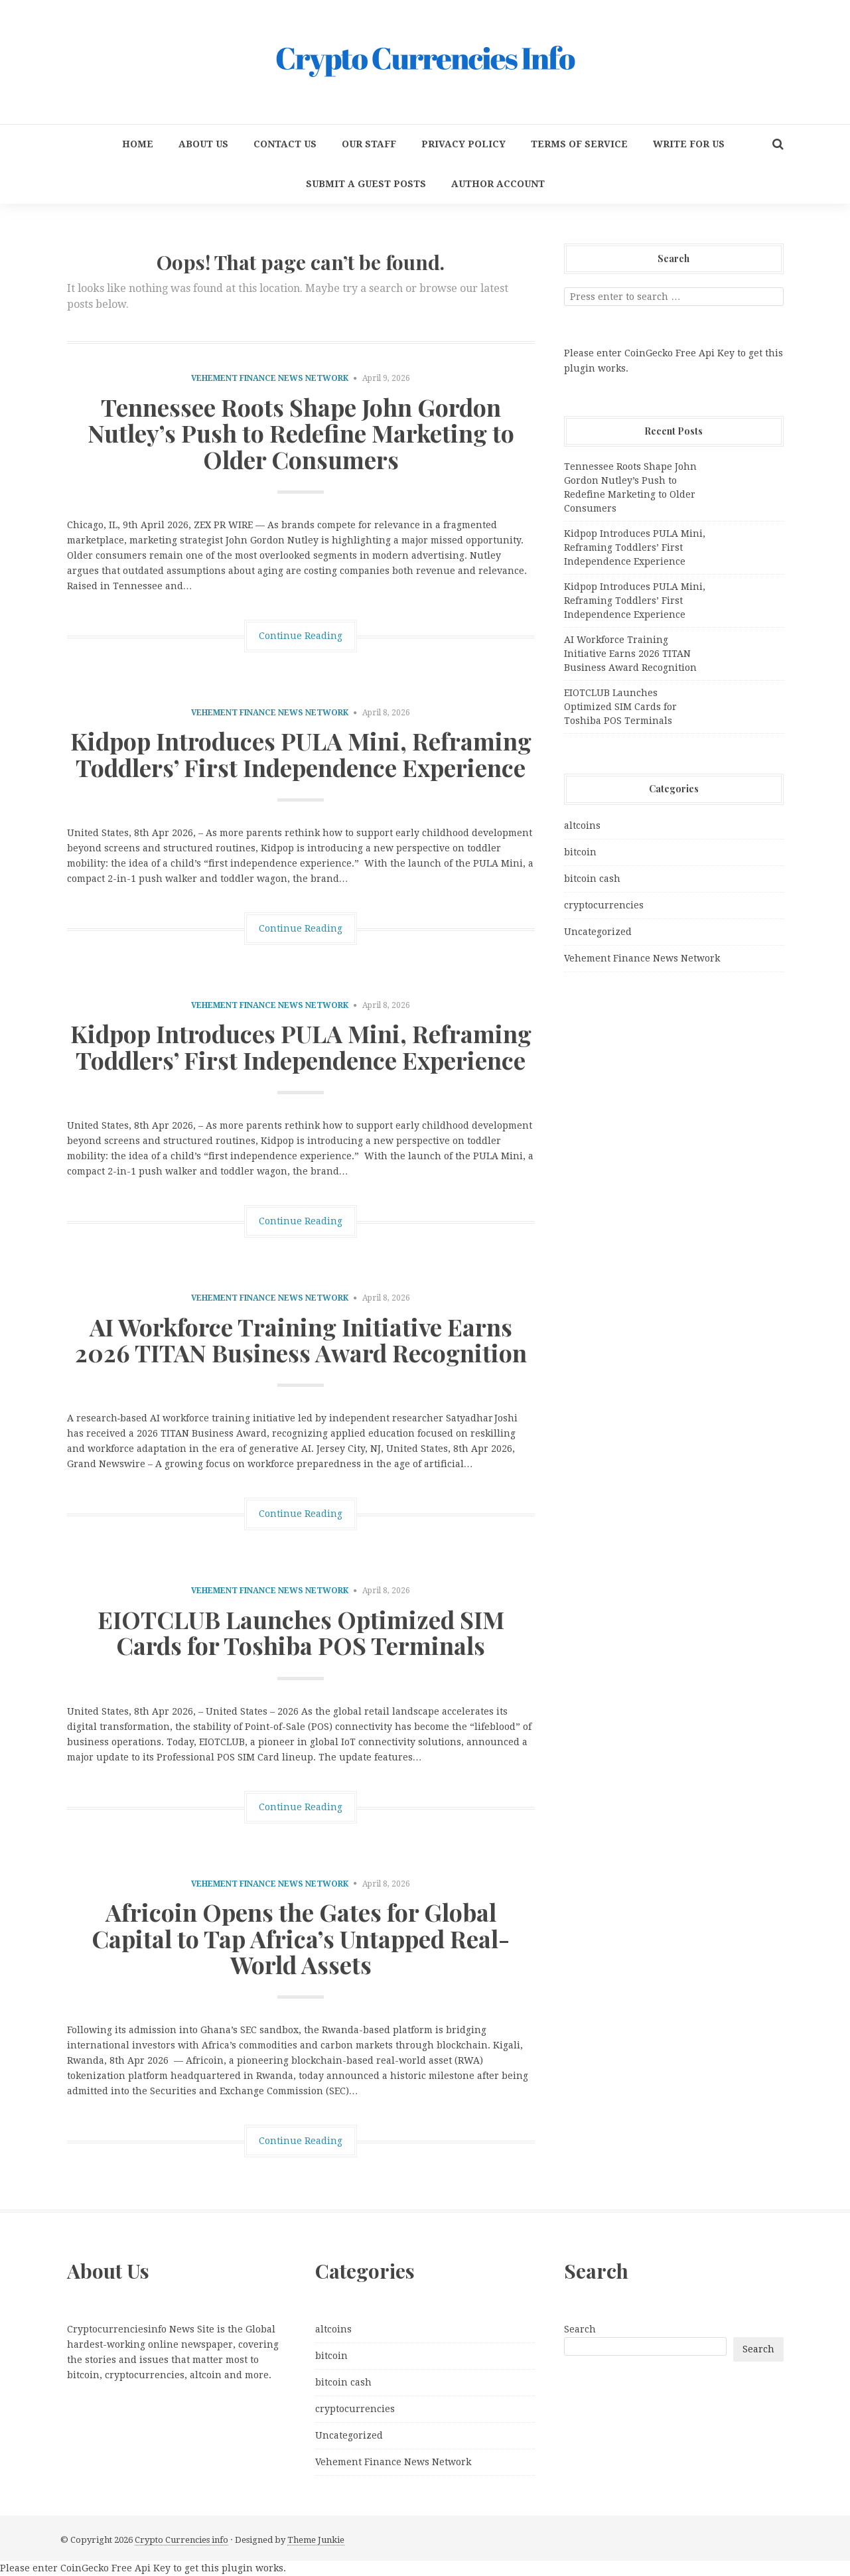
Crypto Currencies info (181, 2540)
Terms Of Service (579, 144)
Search (580, 2329)
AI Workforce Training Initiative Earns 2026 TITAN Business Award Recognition (301, 1340)
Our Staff (369, 144)
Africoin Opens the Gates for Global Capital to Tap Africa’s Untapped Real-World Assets (301, 1938)
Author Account (498, 184)
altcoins (582, 825)
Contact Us (285, 144)
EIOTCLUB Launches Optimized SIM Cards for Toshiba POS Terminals (301, 1632)
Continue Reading (300, 635)
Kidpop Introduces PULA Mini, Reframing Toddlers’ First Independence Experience (300, 754)
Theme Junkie (315, 2540)
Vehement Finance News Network (269, 378)
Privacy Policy (463, 144)
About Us (203, 144)
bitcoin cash (592, 878)
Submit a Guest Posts (366, 184)
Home (137, 144)
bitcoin (580, 852)
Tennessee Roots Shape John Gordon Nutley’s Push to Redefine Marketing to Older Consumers (301, 433)
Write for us (689, 144)
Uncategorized (598, 931)
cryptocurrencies (604, 905)
